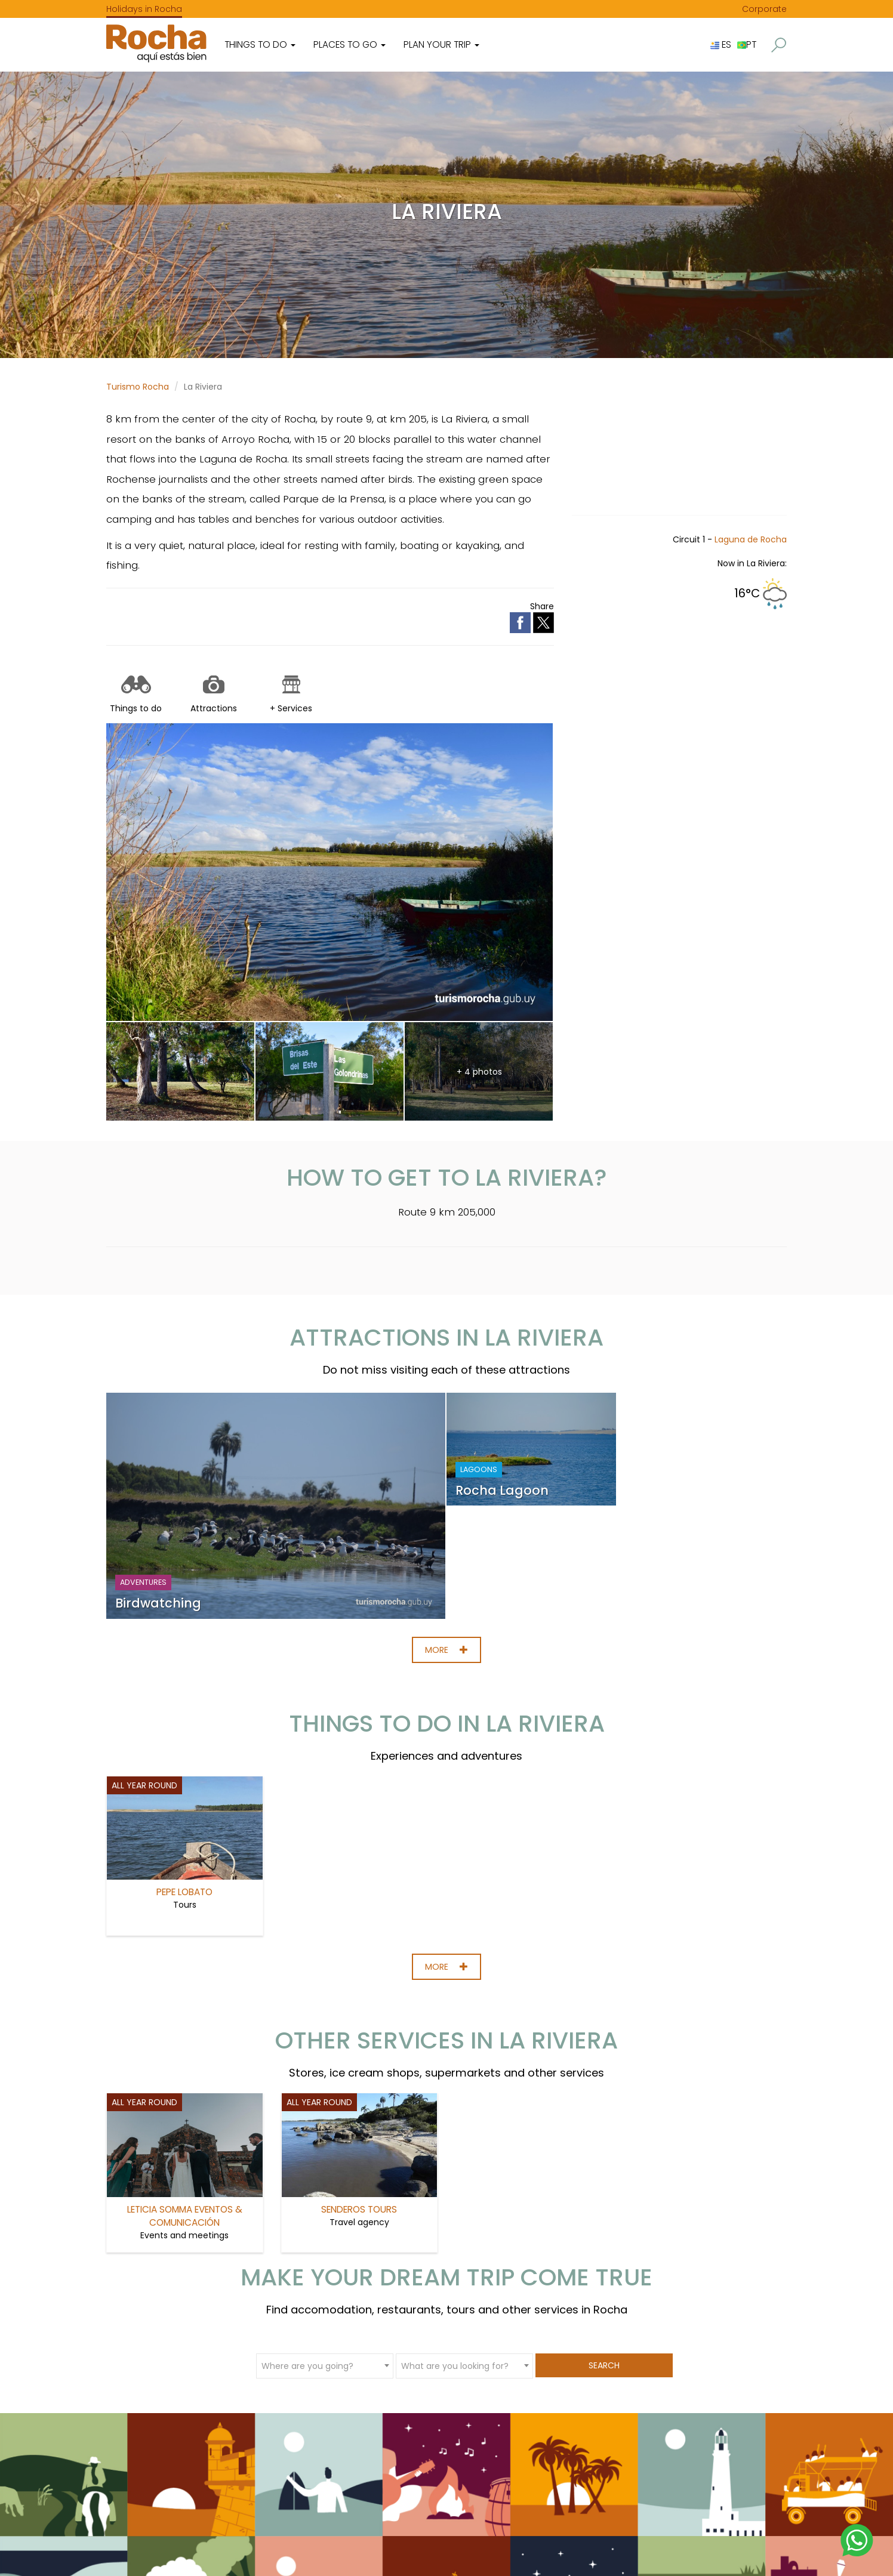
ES (720, 44)
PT (746, 44)
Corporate (764, 9)
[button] (778, 45)
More (446, 1650)
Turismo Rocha (137, 387)
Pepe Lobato (184, 1892)
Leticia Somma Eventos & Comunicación (184, 2216)
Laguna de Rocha (751, 539)
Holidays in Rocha (144, 9)
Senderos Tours (359, 2209)
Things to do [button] (259, 44)
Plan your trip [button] (441, 44)
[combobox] (324, 2365)
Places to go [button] (349, 44)
